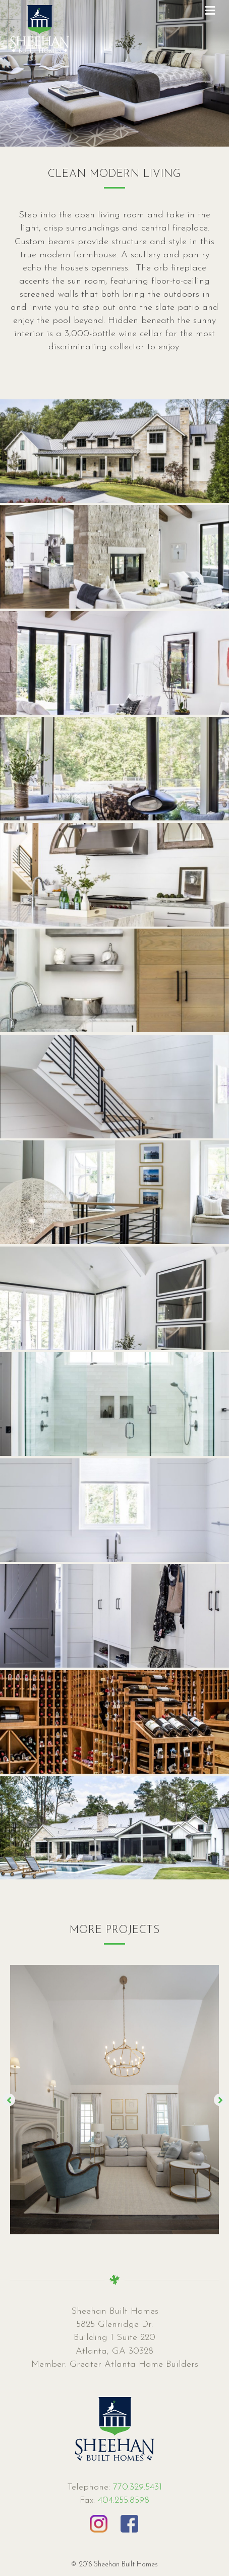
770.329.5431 (136, 2487)
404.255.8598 (123, 2500)
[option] (115, 2099)
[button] (9, 2099)
